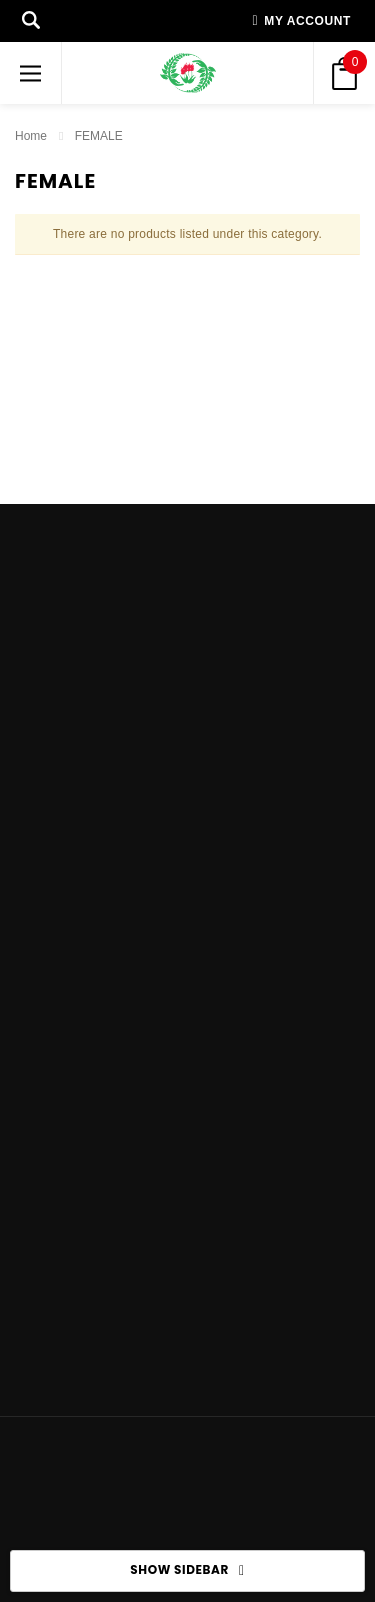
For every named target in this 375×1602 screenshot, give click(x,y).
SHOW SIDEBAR (187, 1571)
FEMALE (99, 136)
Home (31, 136)
